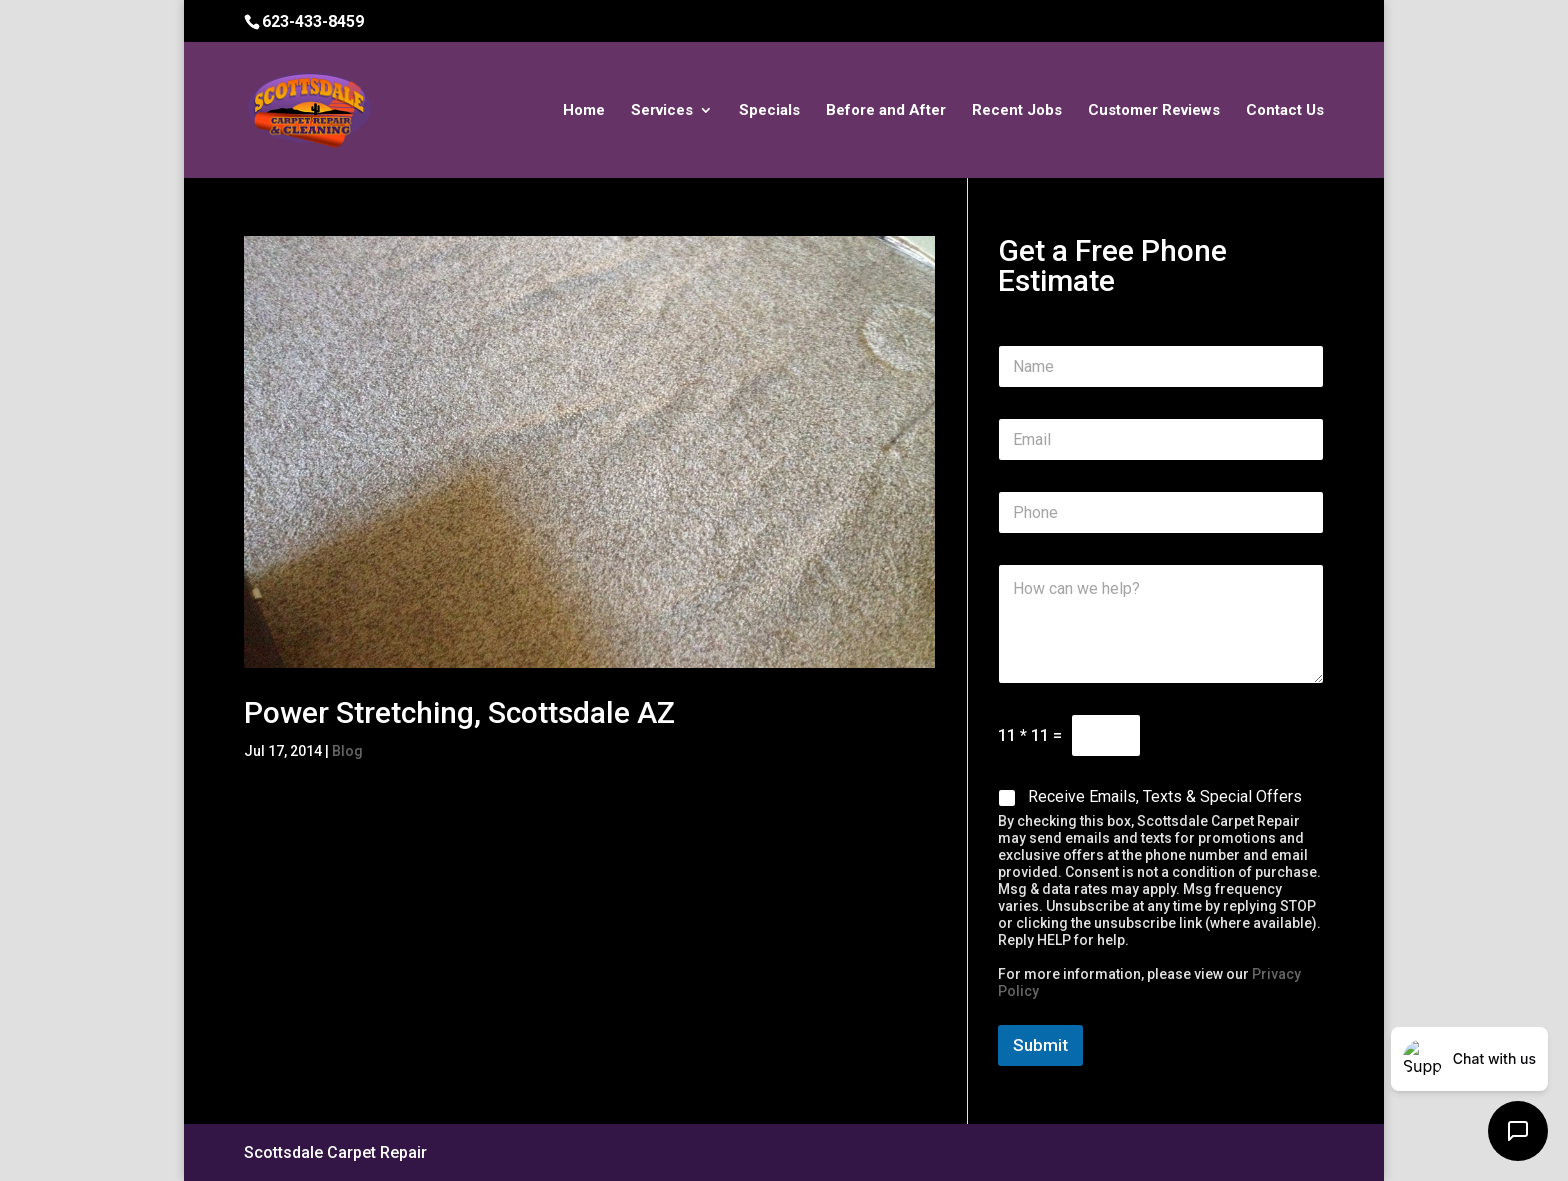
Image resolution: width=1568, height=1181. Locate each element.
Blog (347, 751)
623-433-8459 (313, 21)
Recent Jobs (1017, 111)
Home (584, 111)
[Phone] (1161, 512)
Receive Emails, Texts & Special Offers (1165, 796)
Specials (769, 111)
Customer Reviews (1154, 111)
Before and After (886, 111)
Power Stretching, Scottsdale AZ (459, 712)
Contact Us (1285, 111)
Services (662, 111)
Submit (1040, 1045)
